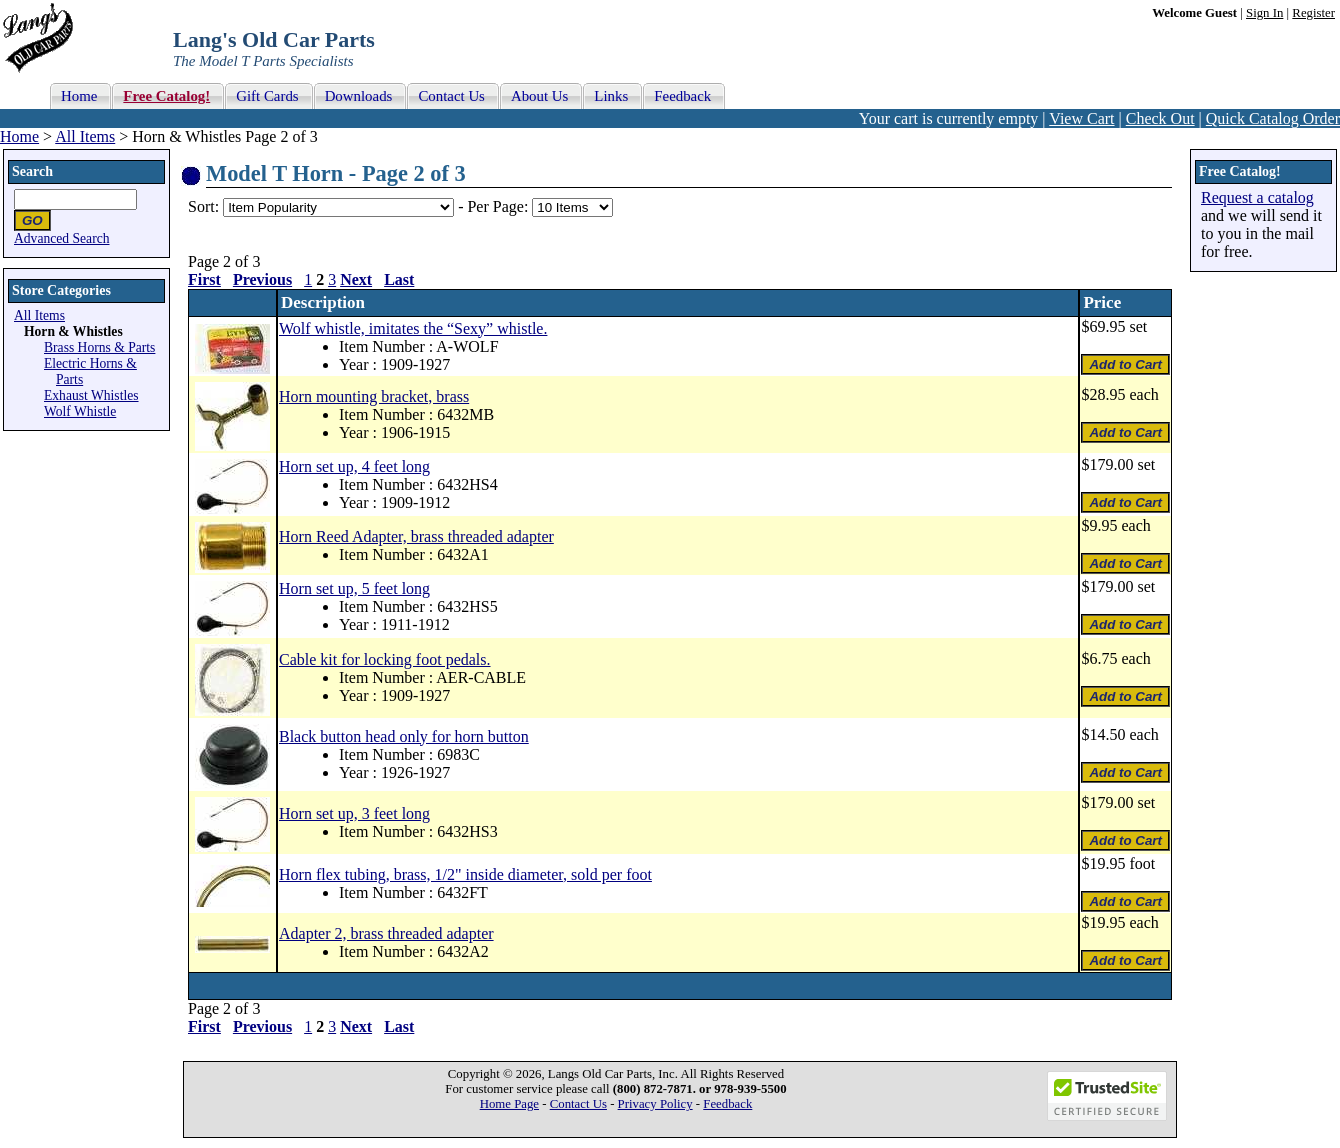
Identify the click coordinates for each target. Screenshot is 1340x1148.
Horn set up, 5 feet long (354, 588)
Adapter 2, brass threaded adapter (386, 933)
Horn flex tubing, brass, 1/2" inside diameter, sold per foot (465, 874)
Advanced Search (62, 238)
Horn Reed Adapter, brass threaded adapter (416, 536)
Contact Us (578, 1104)
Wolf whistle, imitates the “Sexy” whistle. (413, 328)
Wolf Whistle (80, 411)
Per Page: (499, 206)
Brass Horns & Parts (99, 347)
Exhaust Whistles (91, 395)
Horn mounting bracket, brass (374, 396)
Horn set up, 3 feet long (354, 813)
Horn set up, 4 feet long (354, 466)
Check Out (1160, 118)
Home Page (509, 1104)
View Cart (1081, 118)
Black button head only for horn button (404, 736)
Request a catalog (1257, 197)
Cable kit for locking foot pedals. (385, 659)
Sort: (203, 206)
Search (32, 171)
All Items (85, 136)
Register (1313, 13)
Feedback (727, 1104)
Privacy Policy (655, 1104)
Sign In (1264, 13)
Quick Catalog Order (1273, 118)
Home (19, 136)
